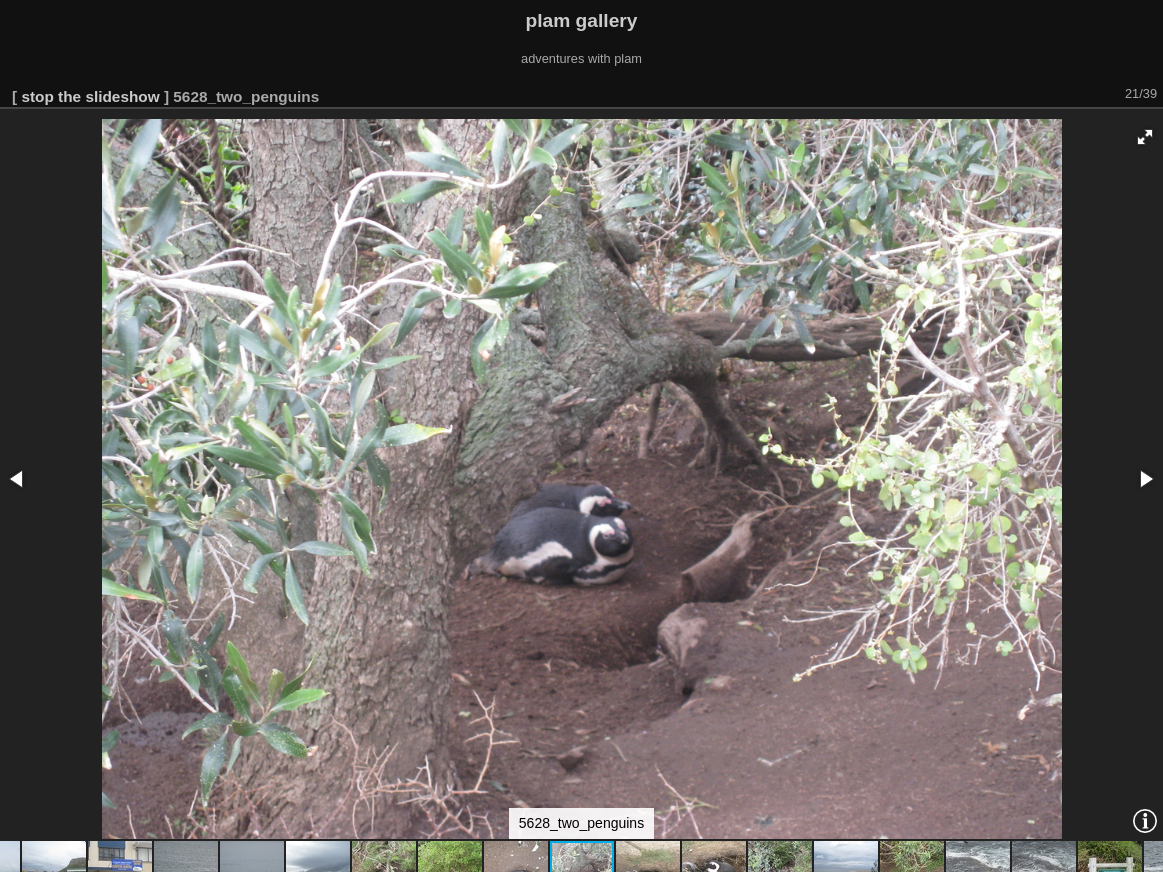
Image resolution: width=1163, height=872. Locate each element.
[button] (1145, 137)
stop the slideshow (90, 96)
